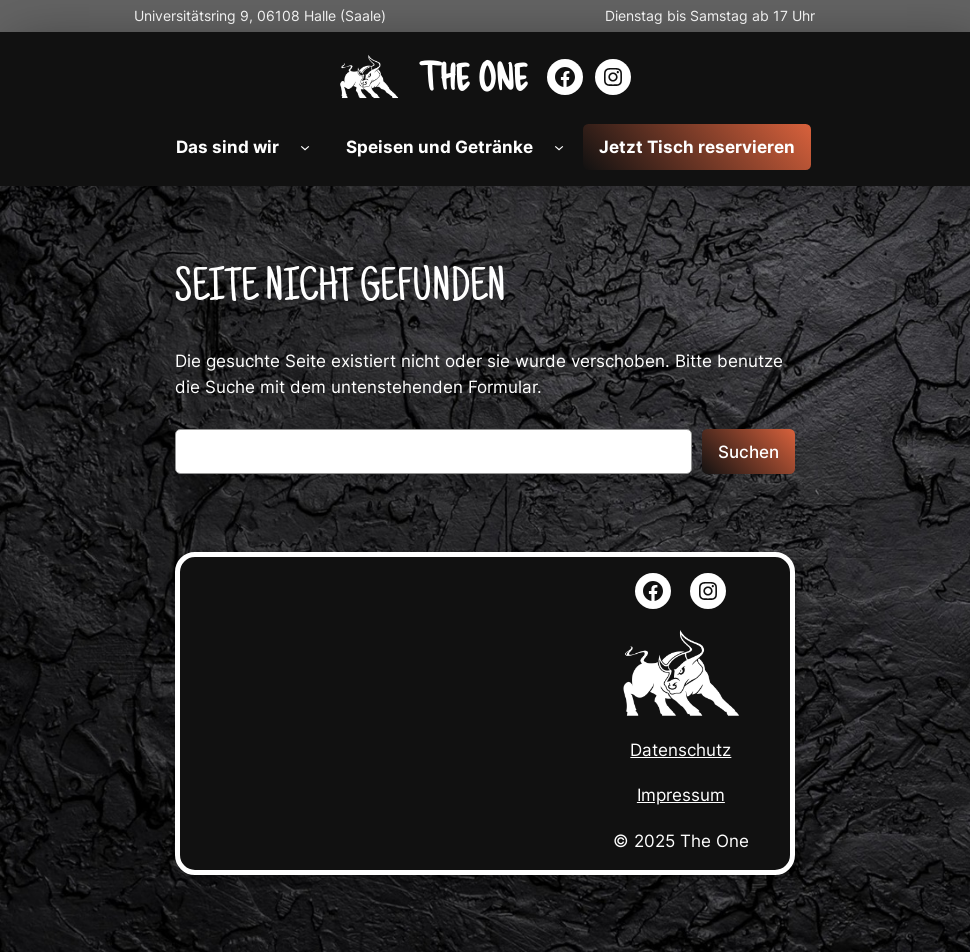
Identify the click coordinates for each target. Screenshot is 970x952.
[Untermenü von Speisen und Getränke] (559, 147)
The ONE (473, 76)
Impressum (681, 795)
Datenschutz (680, 750)
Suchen (748, 452)
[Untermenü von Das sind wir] (305, 147)
